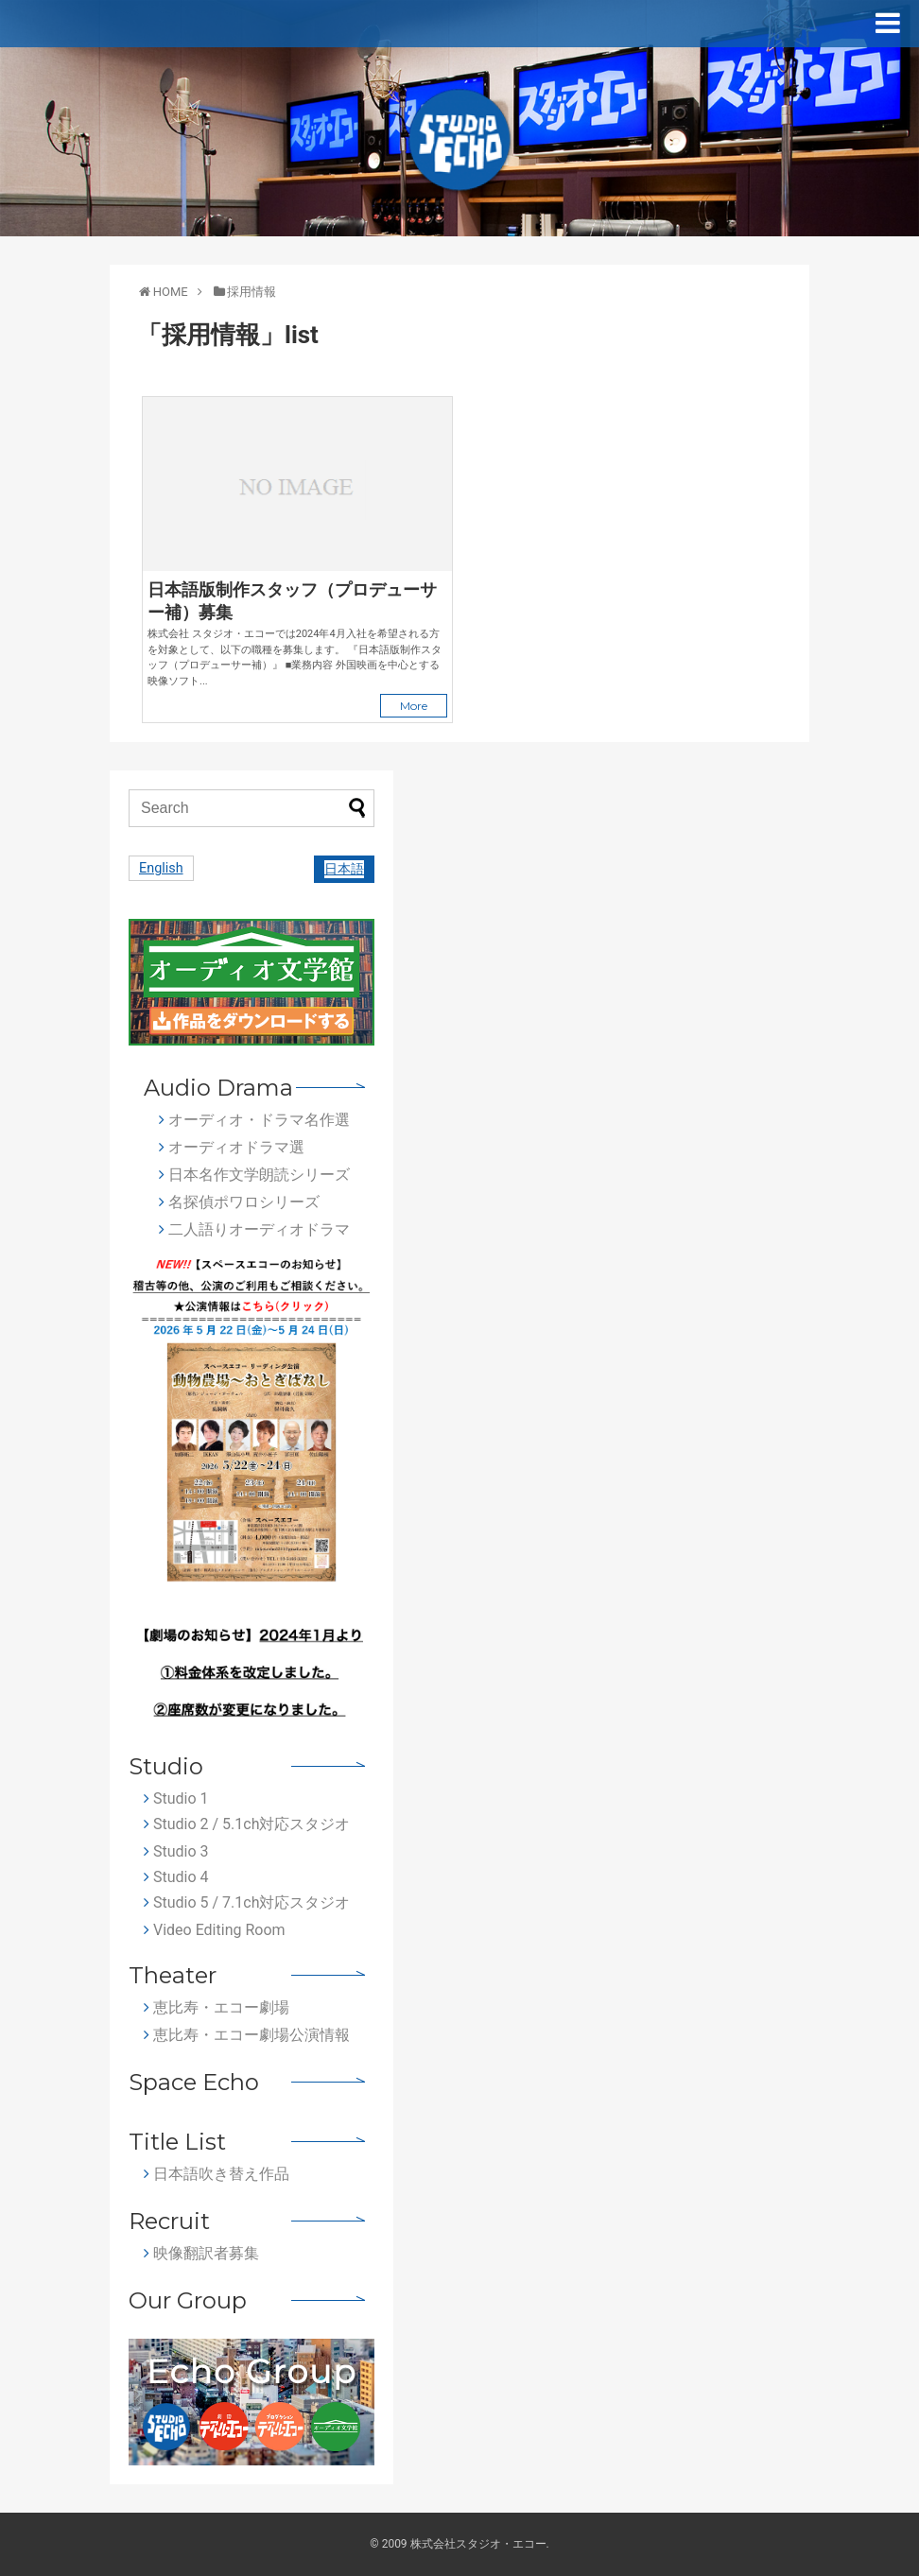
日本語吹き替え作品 (216, 2174)
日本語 (344, 869)
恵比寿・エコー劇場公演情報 (247, 2035)
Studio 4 (176, 1877)
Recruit (169, 2221)
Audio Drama (218, 1087)
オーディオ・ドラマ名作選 (254, 1120)
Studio (166, 1766)
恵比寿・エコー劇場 (216, 2007)
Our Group (188, 2300)
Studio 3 (176, 1851)
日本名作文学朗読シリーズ (254, 1175)
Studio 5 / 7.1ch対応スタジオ (247, 1902)
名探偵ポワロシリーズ (239, 1202)
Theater (173, 1975)
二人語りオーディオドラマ (254, 1229)
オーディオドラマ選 (231, 1147)
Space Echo (194, 2082)
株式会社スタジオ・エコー (478, 2543)
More (413, 706)
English (161, 868)
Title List (177, 2141)
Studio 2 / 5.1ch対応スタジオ (247, 1824)
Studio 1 (176, 1798)
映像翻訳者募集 (201, 2253)
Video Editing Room (215, 1930)
